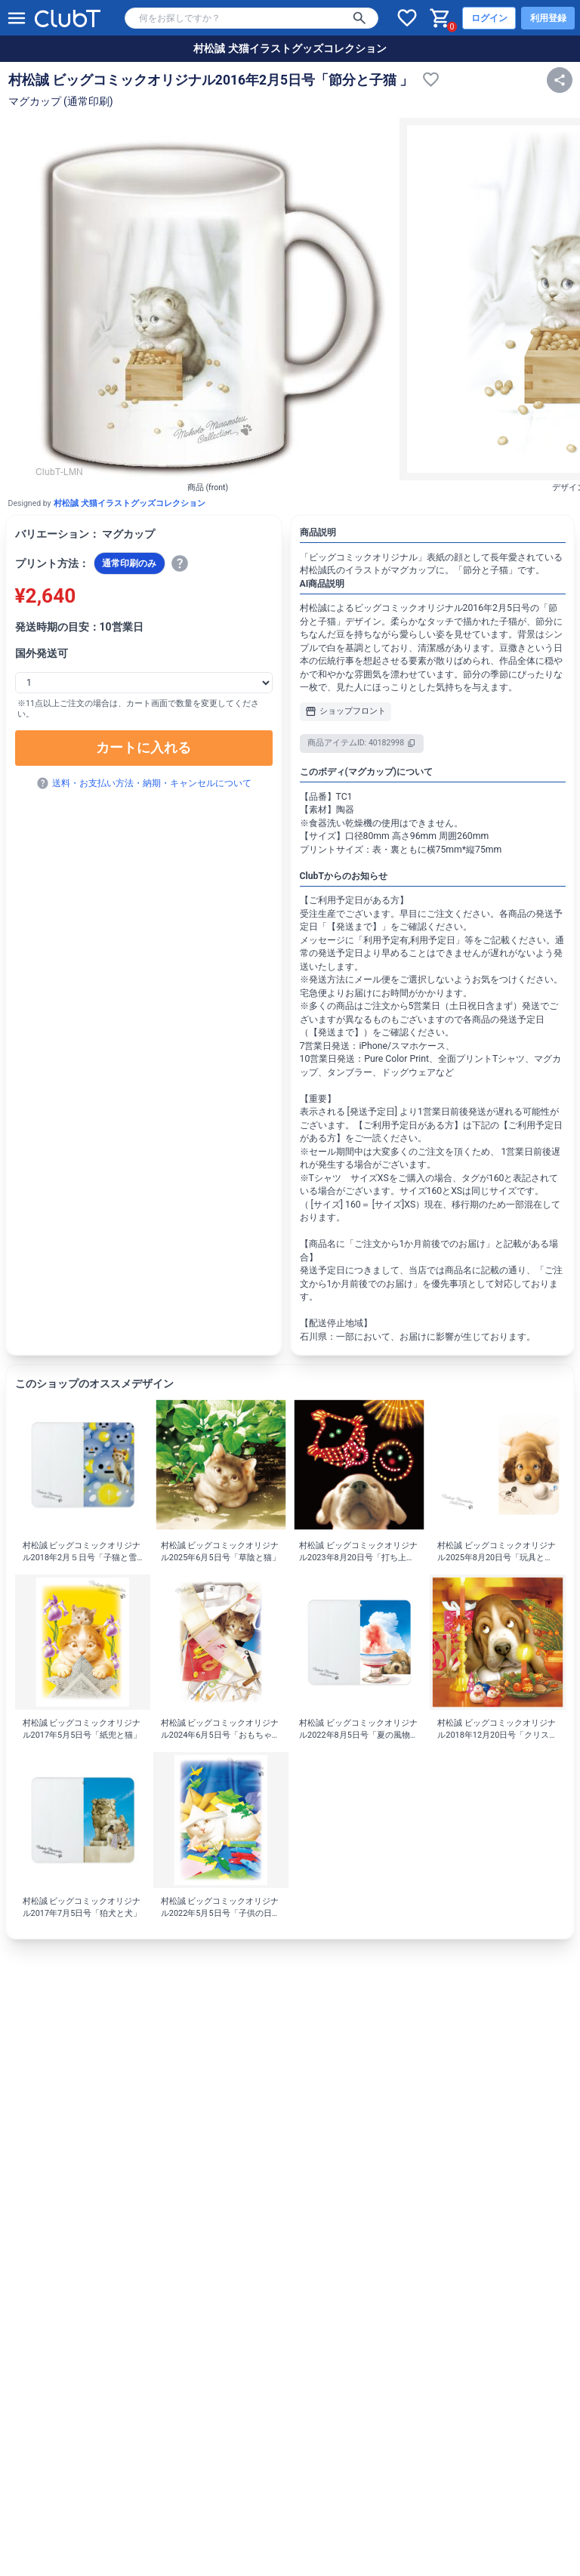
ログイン (489, 18)
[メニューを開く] (16, 18)
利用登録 (548, 18)
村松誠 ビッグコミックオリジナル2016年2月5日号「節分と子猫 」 (211, 80)
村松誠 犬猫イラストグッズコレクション (289, 48)
